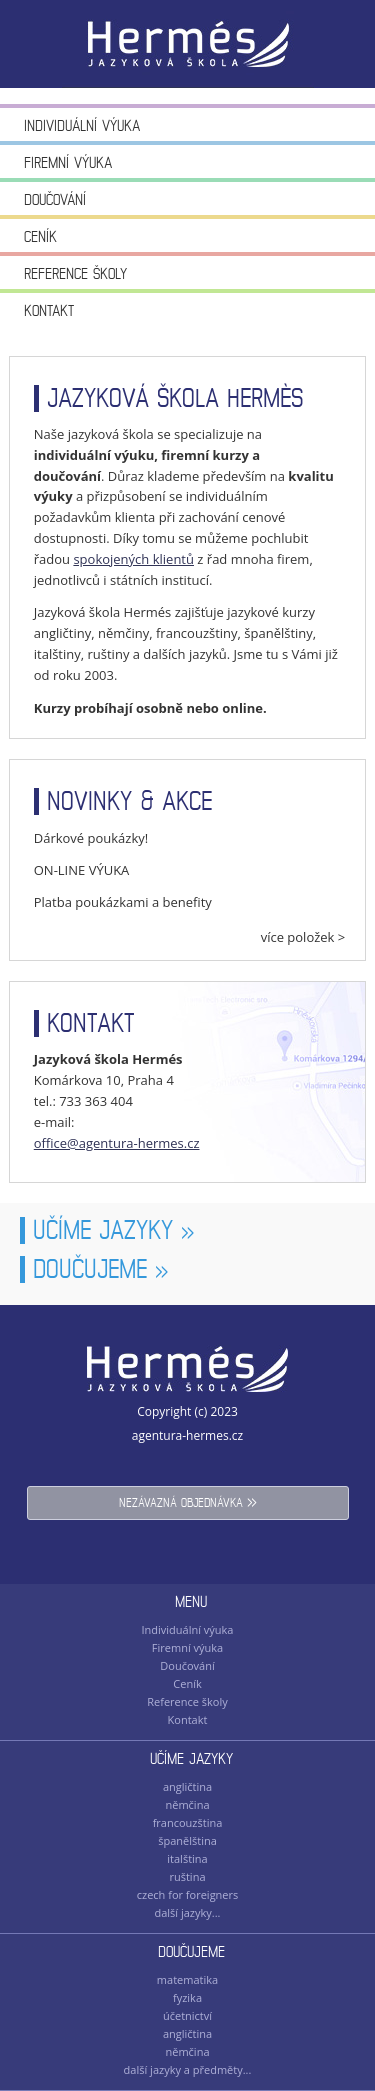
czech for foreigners (188, 1894)
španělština (187, 1840)
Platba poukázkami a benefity (123, 902)
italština (187, 1858)
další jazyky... (187, 1912)
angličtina (187, 1786)
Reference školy (75, 273)
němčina (187, 1804)
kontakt (91, 1023)
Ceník (40, 236)
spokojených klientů (133, 559)
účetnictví (187, 2015)
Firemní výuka (68, 162)
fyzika (187, 1997)
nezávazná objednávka (188, 1501)
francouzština (188, 1822)
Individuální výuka (82, 125)
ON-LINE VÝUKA (82, 870)
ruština (187, 1876)
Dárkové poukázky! (91, 838)
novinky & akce (129, 801)
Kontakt (49, 310)
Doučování (55, 199)
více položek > (303, 937)
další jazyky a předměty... (188, 2069)
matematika (187, 1979)
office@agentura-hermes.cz (117, 1143)
